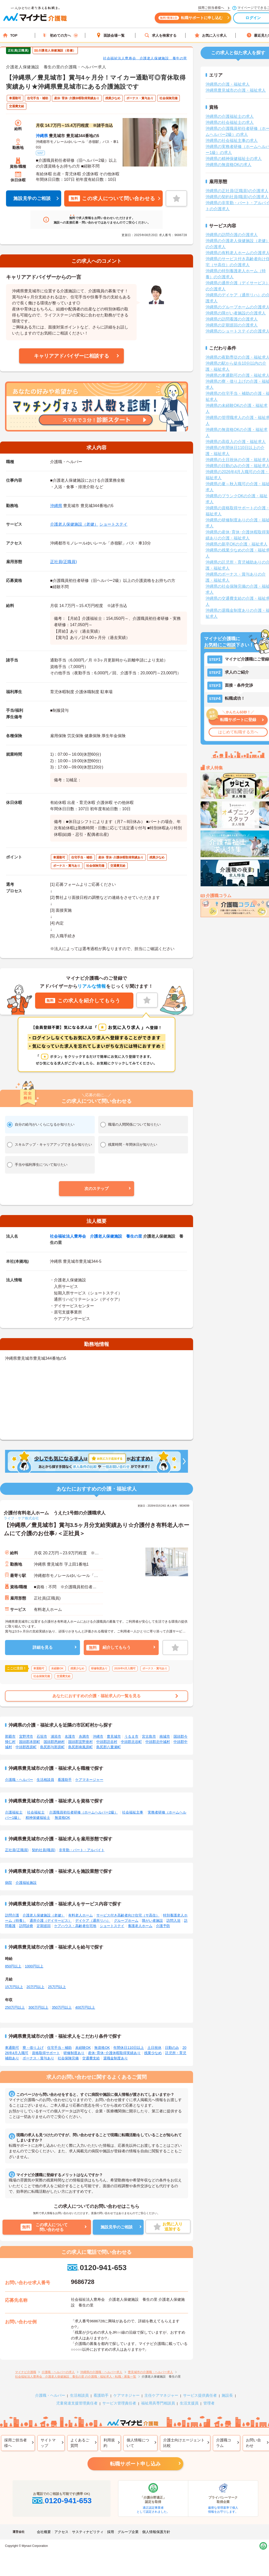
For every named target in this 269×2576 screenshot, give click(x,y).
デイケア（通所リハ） (92, 1921)
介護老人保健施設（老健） (74, 524)
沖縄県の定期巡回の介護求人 (232, 325)
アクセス (61, 2532)
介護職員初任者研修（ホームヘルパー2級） (83, 1812)
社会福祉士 (36, 1812)
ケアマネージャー (89, 1780)
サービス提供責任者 (200, 2395)
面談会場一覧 (110, 35)
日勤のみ (172, 2048)
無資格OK (62, 1818)
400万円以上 (85, 2007)
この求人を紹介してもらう (82, 1000)
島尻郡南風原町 (80, 1747)
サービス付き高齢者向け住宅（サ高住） (127, 1915)
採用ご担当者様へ (15, 2443)
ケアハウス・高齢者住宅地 (75, 1926)
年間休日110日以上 (128, 2048)
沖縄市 (98, 1736)
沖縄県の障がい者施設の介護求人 (236, 313)
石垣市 (42, 1736)
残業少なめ (153, 2053)
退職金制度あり (115, 2058)
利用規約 (109, 2443)
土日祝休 (154, 2048)
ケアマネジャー (126, 2395)
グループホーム (126, 1921)
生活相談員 (45, 1780)
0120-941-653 (96, 2267)
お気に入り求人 (211, 35)
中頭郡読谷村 (106, 1742)
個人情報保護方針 (156, 2532)
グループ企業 (128, 2532)
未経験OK (83, 2048)
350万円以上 (62, 2007)
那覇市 (10, 1736)
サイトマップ (48, 2443)
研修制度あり (73, 2053)
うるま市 (131, 1736)
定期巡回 (44, 1926)
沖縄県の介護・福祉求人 (228, 84)
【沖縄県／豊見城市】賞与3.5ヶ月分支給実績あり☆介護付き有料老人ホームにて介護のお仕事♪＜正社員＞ (96, 1529)
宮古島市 (149, 1736)
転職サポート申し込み (135, 2464)
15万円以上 (14, 1987)
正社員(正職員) (63, 562)
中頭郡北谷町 (131, 1742)
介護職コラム (223, 2443)
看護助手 (65, 1780)
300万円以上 (38, 2007)
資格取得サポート (46, 2053)
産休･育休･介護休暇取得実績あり (114, 2053)
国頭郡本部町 (29, 1742)
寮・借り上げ (33, 2048)
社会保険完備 (68, 2058)
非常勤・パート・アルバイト (82, 1850)
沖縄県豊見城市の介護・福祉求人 (236, 90)
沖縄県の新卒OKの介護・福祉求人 (236, 544)
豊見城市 (114, 1736)
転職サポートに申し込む (193, 19)
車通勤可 (12, 2048)
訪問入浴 (173, 1921)
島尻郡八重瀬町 (108, 1747)
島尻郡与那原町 (52, 1747)
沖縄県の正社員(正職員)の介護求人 (237, 191)
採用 (110, 2532)
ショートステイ (113, 524)
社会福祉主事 (132, 1812)
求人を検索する (160, 35)
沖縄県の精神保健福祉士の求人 (234, 158)
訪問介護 (12, 1915)
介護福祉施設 (26, 1883)
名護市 (70, 1736)
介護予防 (163, 1926)
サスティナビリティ (88, 2532)
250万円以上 (15, 2007)
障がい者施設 (152, 1921)
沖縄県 (42, 136)
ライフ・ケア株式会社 (21, 1518)
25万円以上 (57, 1987)
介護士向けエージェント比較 (184, 2443)
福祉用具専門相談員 (158, 2403)
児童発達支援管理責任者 (77, 2403)
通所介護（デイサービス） (51, 1921)
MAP (40, 152)
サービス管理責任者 (119, 2403)
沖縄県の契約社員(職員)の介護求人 (237, 197)
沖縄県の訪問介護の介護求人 (232, 235)
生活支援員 (189, 2403)
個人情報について (138, 2443)
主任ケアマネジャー (161, 2395)
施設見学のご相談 (32, 198)
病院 (8, 1883)
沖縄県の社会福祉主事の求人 (232, 140)
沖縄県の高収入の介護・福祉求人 (236, 442)
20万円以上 (36, 1987)
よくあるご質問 (79, 2443)
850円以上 (13, 1966)
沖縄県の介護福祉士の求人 (230, 116)
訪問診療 (26, 1926)
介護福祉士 (14, 1812)
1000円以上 (34, 1966)
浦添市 (56, 1736)
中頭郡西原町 (26, 1747)
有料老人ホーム (80, 1915)
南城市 (164, 1736)
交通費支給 (91, 2058)
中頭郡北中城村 (157, 1742)
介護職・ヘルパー (19, 1780)
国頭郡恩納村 (54, 1742)
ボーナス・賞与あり (38, 2058)
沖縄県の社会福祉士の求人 (230, 122)
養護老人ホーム (140, 1926)
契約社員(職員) (43, 1850)
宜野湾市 (26, 1736)
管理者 (209, 2403)
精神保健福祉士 (38, 1818)
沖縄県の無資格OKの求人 (228, 164)
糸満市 (84, 1736)
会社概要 (44, 2532)
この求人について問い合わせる (112, 198)
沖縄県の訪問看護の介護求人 (232, 319)
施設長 (227, 2395)
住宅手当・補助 (59, 2048)
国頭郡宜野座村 (80, 1742)
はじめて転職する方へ (238, 732)
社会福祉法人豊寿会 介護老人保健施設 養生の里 (145, 58)
